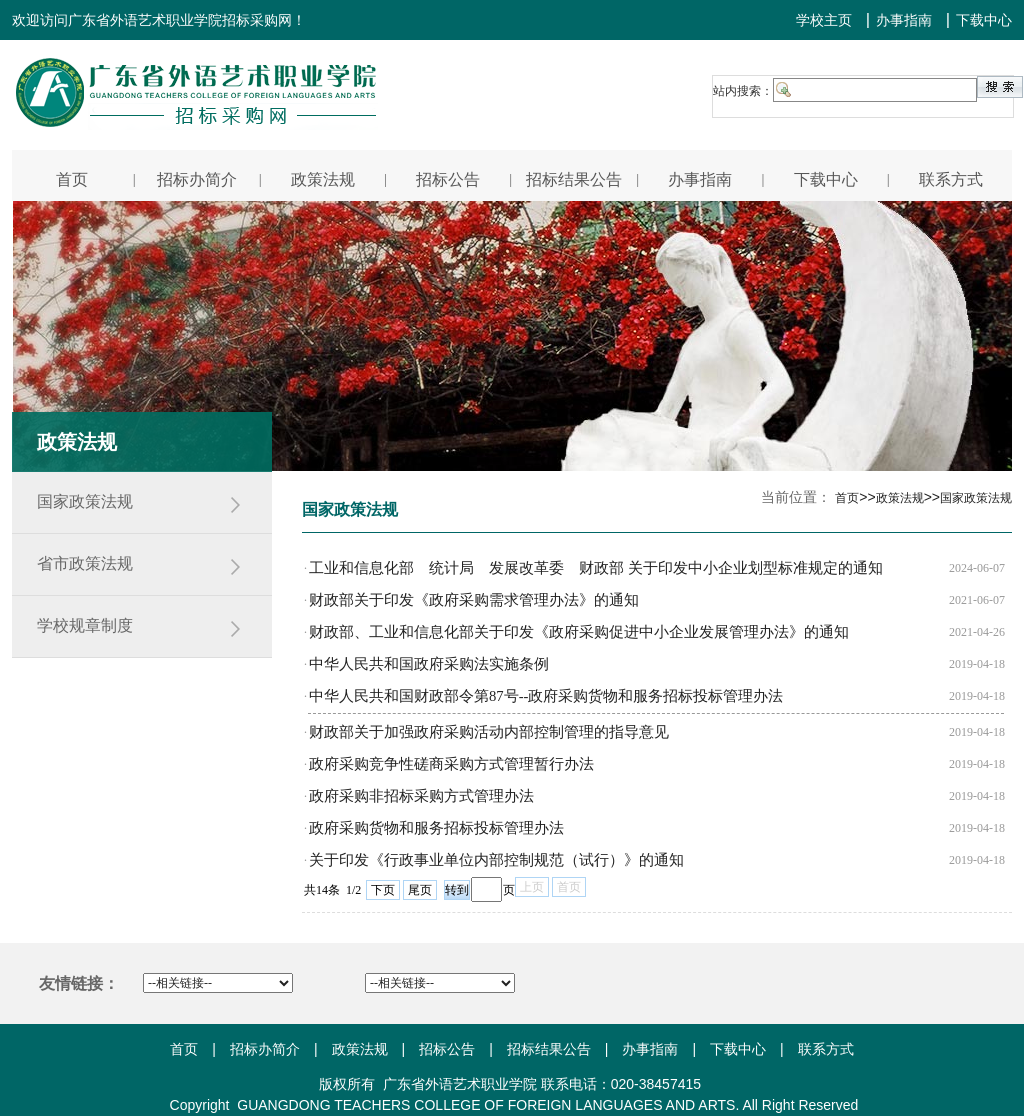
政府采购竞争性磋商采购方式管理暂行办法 (451, 764)
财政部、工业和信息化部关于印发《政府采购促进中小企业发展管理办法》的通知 (579, 632)
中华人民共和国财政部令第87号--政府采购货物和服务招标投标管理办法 (546, 696)
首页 (184, 1049)
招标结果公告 (549, 1049)
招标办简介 (265, 1049)
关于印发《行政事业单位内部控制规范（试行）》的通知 (496, 860)
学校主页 (824, 20)
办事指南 (904, 20)
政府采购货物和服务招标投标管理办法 (436, 828)
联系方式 (826, 1049)
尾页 (420, 890)
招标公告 (447, 1049)
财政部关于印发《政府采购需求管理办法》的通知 (474, 600)
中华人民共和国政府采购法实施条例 (429, 664)
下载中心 (984, 20)
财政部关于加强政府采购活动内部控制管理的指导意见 (489, 732)
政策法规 (360, 1049)
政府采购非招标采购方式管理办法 (421, 796)
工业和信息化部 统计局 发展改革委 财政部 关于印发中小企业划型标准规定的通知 (596, 568)
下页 (383, 890)
